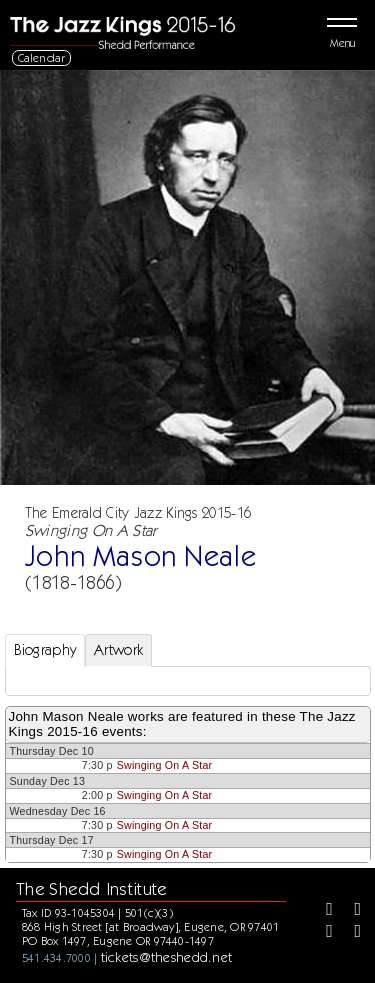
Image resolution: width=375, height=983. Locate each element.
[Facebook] (322, 911)
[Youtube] (351, 933)
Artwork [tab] (118, 650)
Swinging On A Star (165, 765)
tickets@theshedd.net (167, 957)
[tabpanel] (188, 681)
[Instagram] (322, 933)
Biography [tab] (45, 650)
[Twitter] (351, 911)
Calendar (42, 57)
